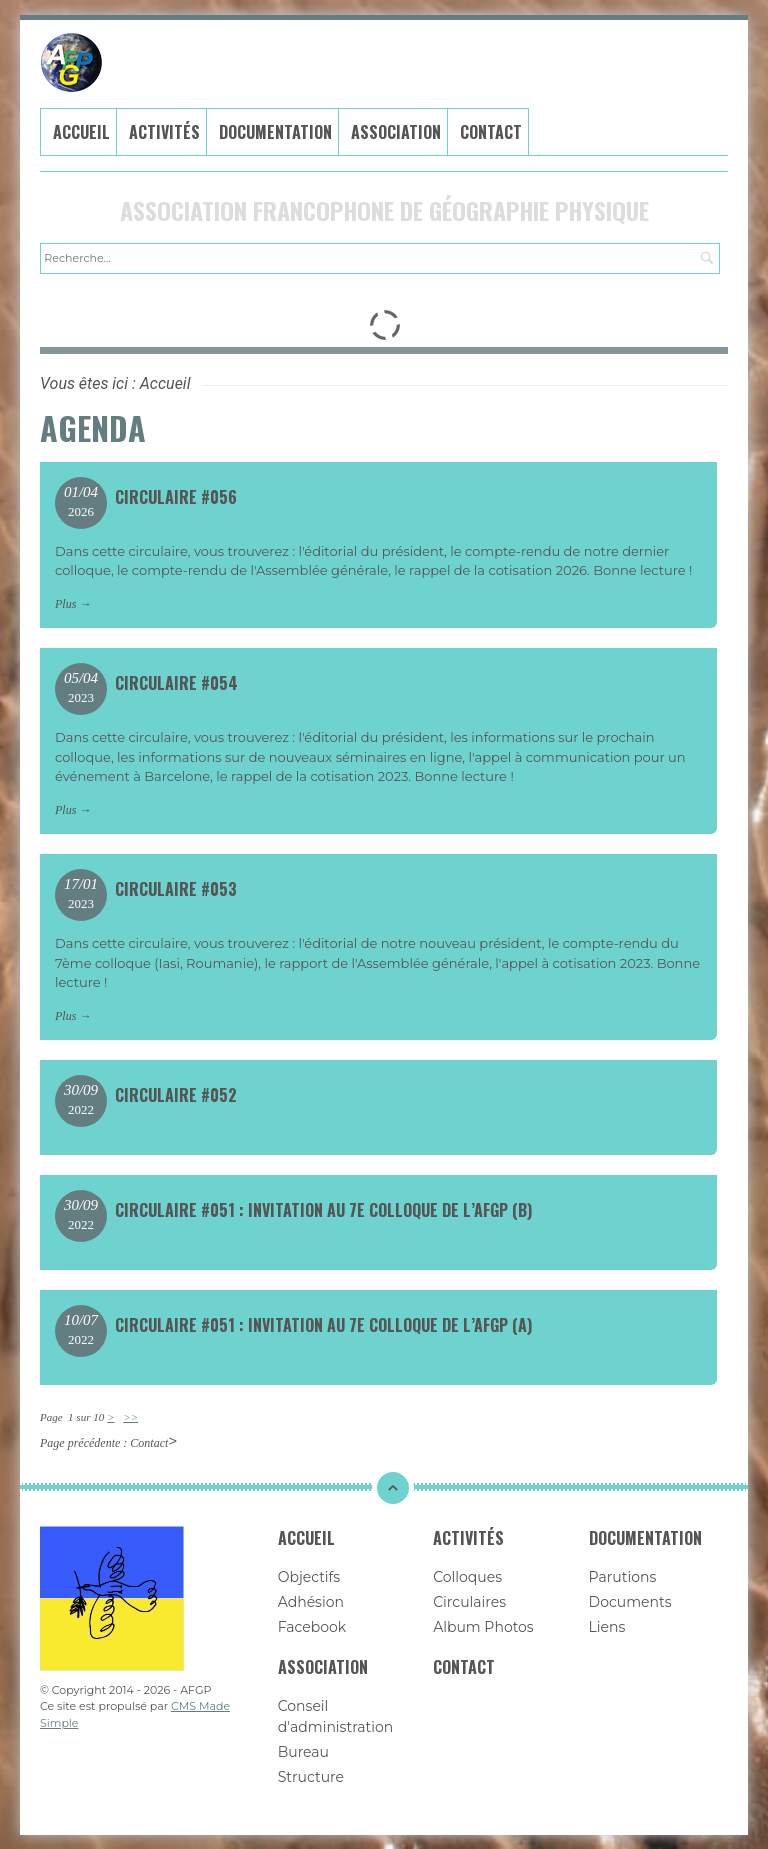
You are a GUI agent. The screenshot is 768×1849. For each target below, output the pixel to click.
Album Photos (483, 1626)
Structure (311, 1776)
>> (130, 1417)
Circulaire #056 (176, 496)
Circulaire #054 (176, 683)
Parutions (623, 1576)
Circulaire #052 (176, 1095)
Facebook (312, 1626)
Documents (630, 1601)
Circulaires (469, 1601)
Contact (491, 131)
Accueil (81, 131)
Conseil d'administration (335, 1715)
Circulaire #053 (176, 889)
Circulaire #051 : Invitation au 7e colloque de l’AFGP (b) (323, 1210)
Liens (607, 1626)
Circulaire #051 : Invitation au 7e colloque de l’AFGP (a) (323, 1325)
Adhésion (311, 1601)
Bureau (303, 1751)
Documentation (275, 131)
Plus (65, 603)
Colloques (467, 1576)
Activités (164, 131)
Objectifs (309, 1576)
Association (396, 131)
